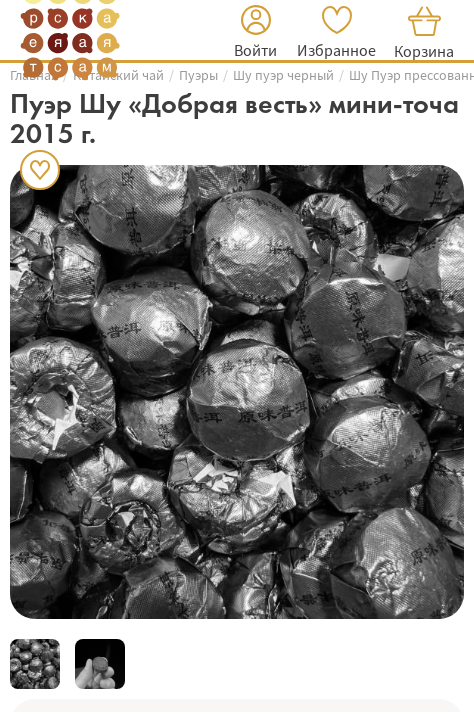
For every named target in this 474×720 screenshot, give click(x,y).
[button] (255, 34)
